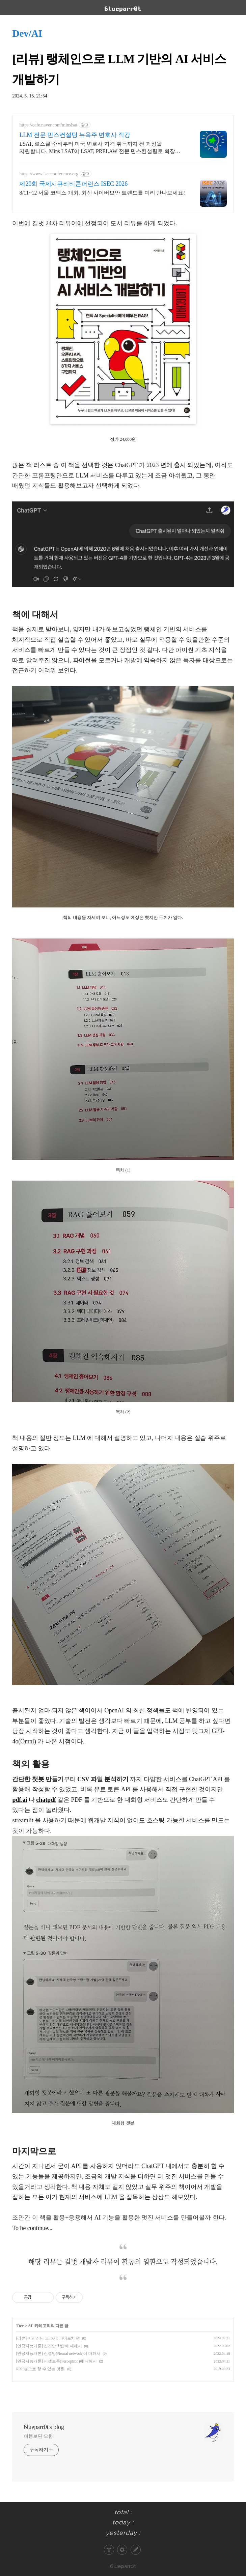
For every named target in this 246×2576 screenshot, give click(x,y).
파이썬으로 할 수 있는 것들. (40, 2369)
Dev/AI (27, 33)
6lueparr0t (123, 2566)
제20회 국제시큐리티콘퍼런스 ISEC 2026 (73, 183)
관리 (122, 2550)
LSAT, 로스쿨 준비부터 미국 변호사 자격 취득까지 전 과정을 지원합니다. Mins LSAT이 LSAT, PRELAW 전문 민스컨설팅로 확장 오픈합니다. (97, 148)
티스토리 (109, 2550)
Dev (20, 2325)
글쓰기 (136, 2550)
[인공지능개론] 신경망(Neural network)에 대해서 (58, 2353)
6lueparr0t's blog (44, 2427)
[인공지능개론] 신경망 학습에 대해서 (49, 2346)
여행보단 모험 (38, 2436)
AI (30, 2325)
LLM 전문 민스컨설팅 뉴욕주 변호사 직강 (74, 135)
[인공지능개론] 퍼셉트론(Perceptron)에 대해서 (56, 2361)
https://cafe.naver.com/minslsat (48, 124)
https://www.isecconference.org (48, 173)
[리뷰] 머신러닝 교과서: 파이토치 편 (48, 2338)
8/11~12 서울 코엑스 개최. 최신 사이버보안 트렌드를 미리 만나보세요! (102, 193)
